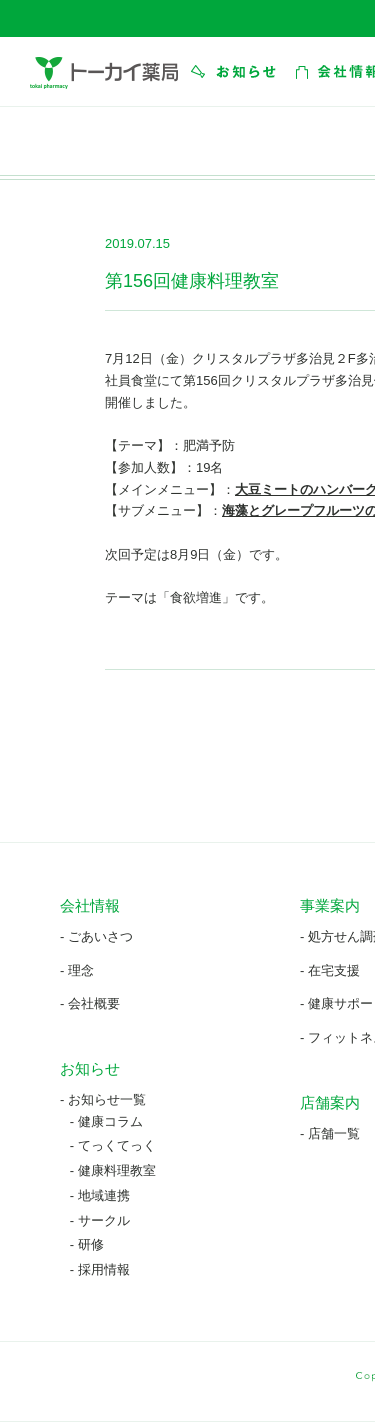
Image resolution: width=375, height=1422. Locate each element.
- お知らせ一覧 (103, 1099)
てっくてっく (117, 1145)
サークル (104, 1220)
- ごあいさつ (96, 936)
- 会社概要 (90, 1003)
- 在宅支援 (330, 970)
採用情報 (104, 1269)
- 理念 (77, 970)
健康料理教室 (117, 1170)
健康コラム (110, 1121)
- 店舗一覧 (330, 1133)
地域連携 (104, 1195)
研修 (91, 1244)
